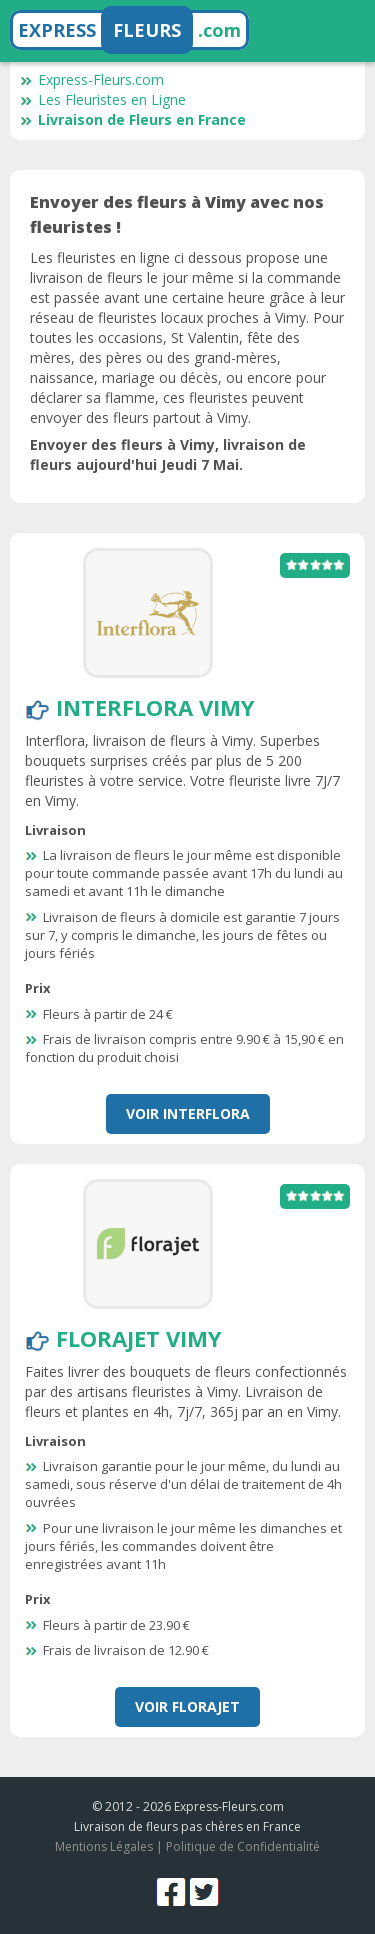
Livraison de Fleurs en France (133, 119)
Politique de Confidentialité (243, 1846)
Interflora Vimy (155, 707)
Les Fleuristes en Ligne (103, 99)
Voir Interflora (188, 1113)
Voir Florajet (187, 1706)
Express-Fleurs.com (92, 79)
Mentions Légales (104, 1846)
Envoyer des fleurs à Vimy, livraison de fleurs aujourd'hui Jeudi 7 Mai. (168, 454)
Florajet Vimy (139, 1338)
